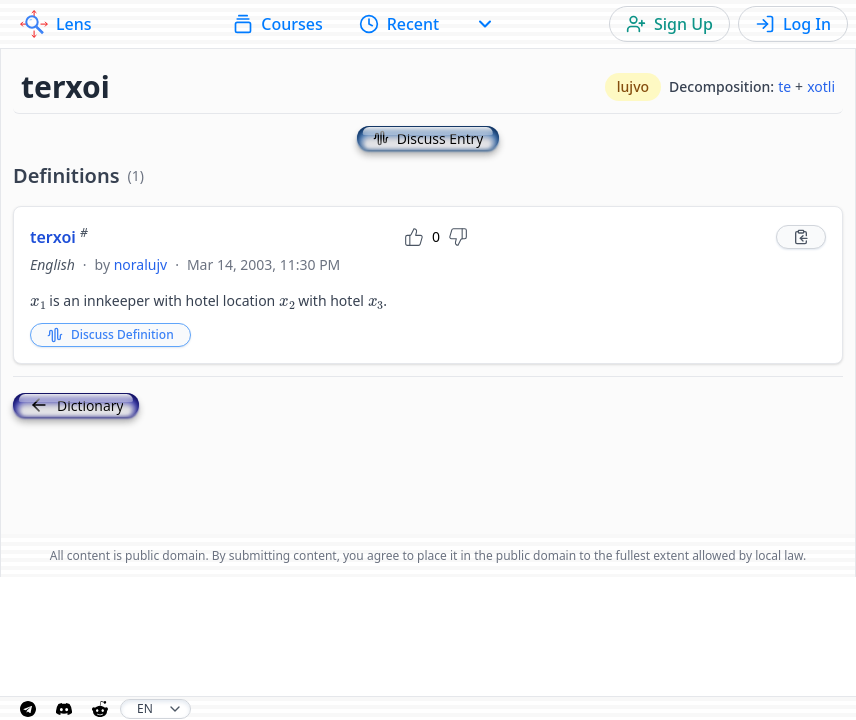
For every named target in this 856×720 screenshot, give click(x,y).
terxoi (59, 237)
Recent (399, 24)
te (784, 86)
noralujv (140, 264)
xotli (821, 86)
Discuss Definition (110, 334)
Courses (277, 24)
